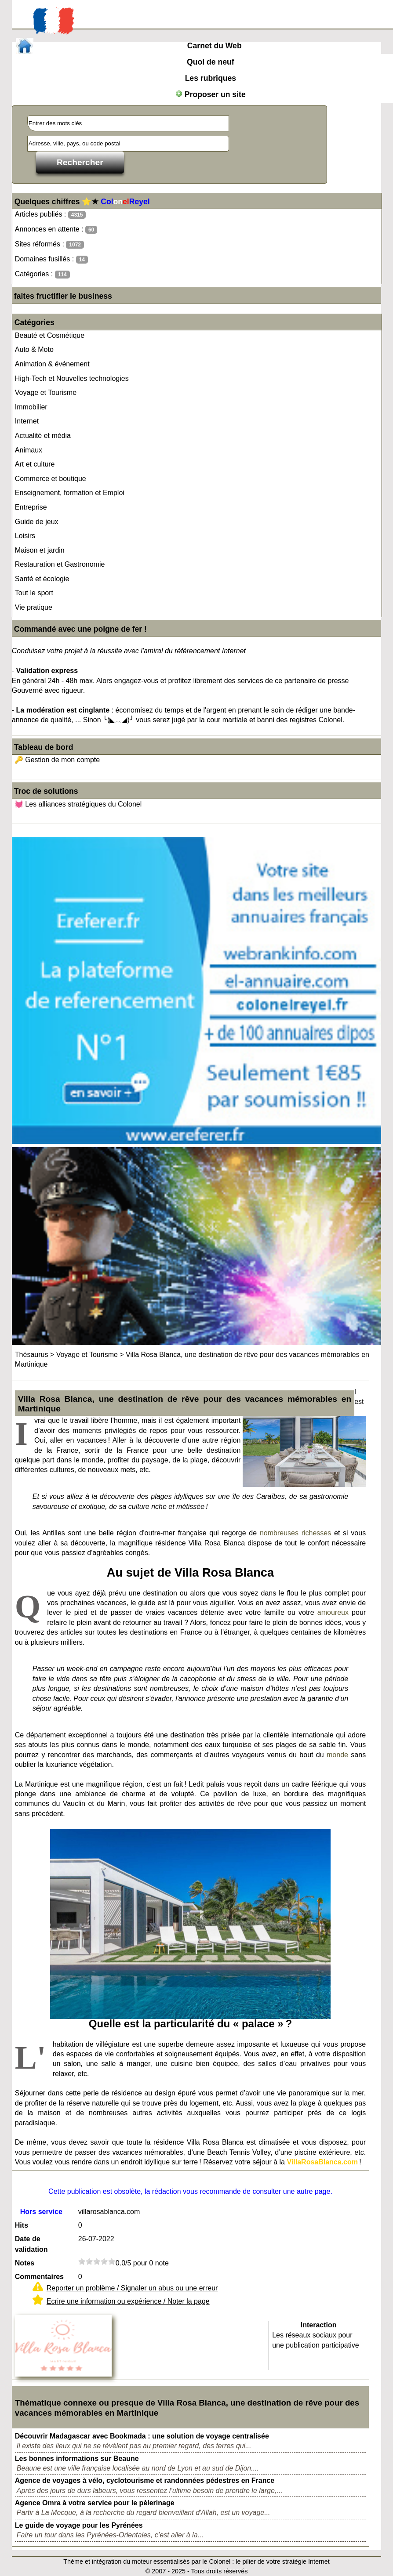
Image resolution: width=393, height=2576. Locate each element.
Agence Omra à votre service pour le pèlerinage (95, 2503)
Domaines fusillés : (51, 259)
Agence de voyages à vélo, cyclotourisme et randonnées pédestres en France (144, 2480)
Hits (21, 2225)
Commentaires (39, 2276)
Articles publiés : (50, 214)
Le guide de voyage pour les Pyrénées (79, 2525)
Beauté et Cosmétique (49, 335)
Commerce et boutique (50, 478)
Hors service (41, 2211)
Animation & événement (52, 364)
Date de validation (31, 2244)
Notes (24, 2263)
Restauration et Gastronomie (60, 564)
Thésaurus (31, 1354)
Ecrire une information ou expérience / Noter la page (128, 2301)
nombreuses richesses (295, 1533)
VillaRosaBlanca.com (322, 2162)
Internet (27, 421)
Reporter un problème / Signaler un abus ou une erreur (132, 2288)
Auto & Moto (34, 349)
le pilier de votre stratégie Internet (283, 2561)
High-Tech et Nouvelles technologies (72, 378)
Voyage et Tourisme (45, 392)
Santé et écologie (42, 578)
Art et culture (35, 464)
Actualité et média (43, 435)
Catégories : (42, 274)
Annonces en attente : (56, 229)
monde (337, 1754)
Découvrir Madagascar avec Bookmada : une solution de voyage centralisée (142, 2436)
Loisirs (25, 535)
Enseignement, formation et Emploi (69, 492)
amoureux (333, 1612)
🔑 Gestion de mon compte (57, 759)
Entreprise (31, 507)
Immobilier (31, 407)
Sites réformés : (49, 244)
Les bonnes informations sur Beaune (77, 2458)
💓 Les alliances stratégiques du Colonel (78, 804)
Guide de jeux (36, 521)
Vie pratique (33, 607)
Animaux (28, 450)
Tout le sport (34, 593)
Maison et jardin (40, 550)
